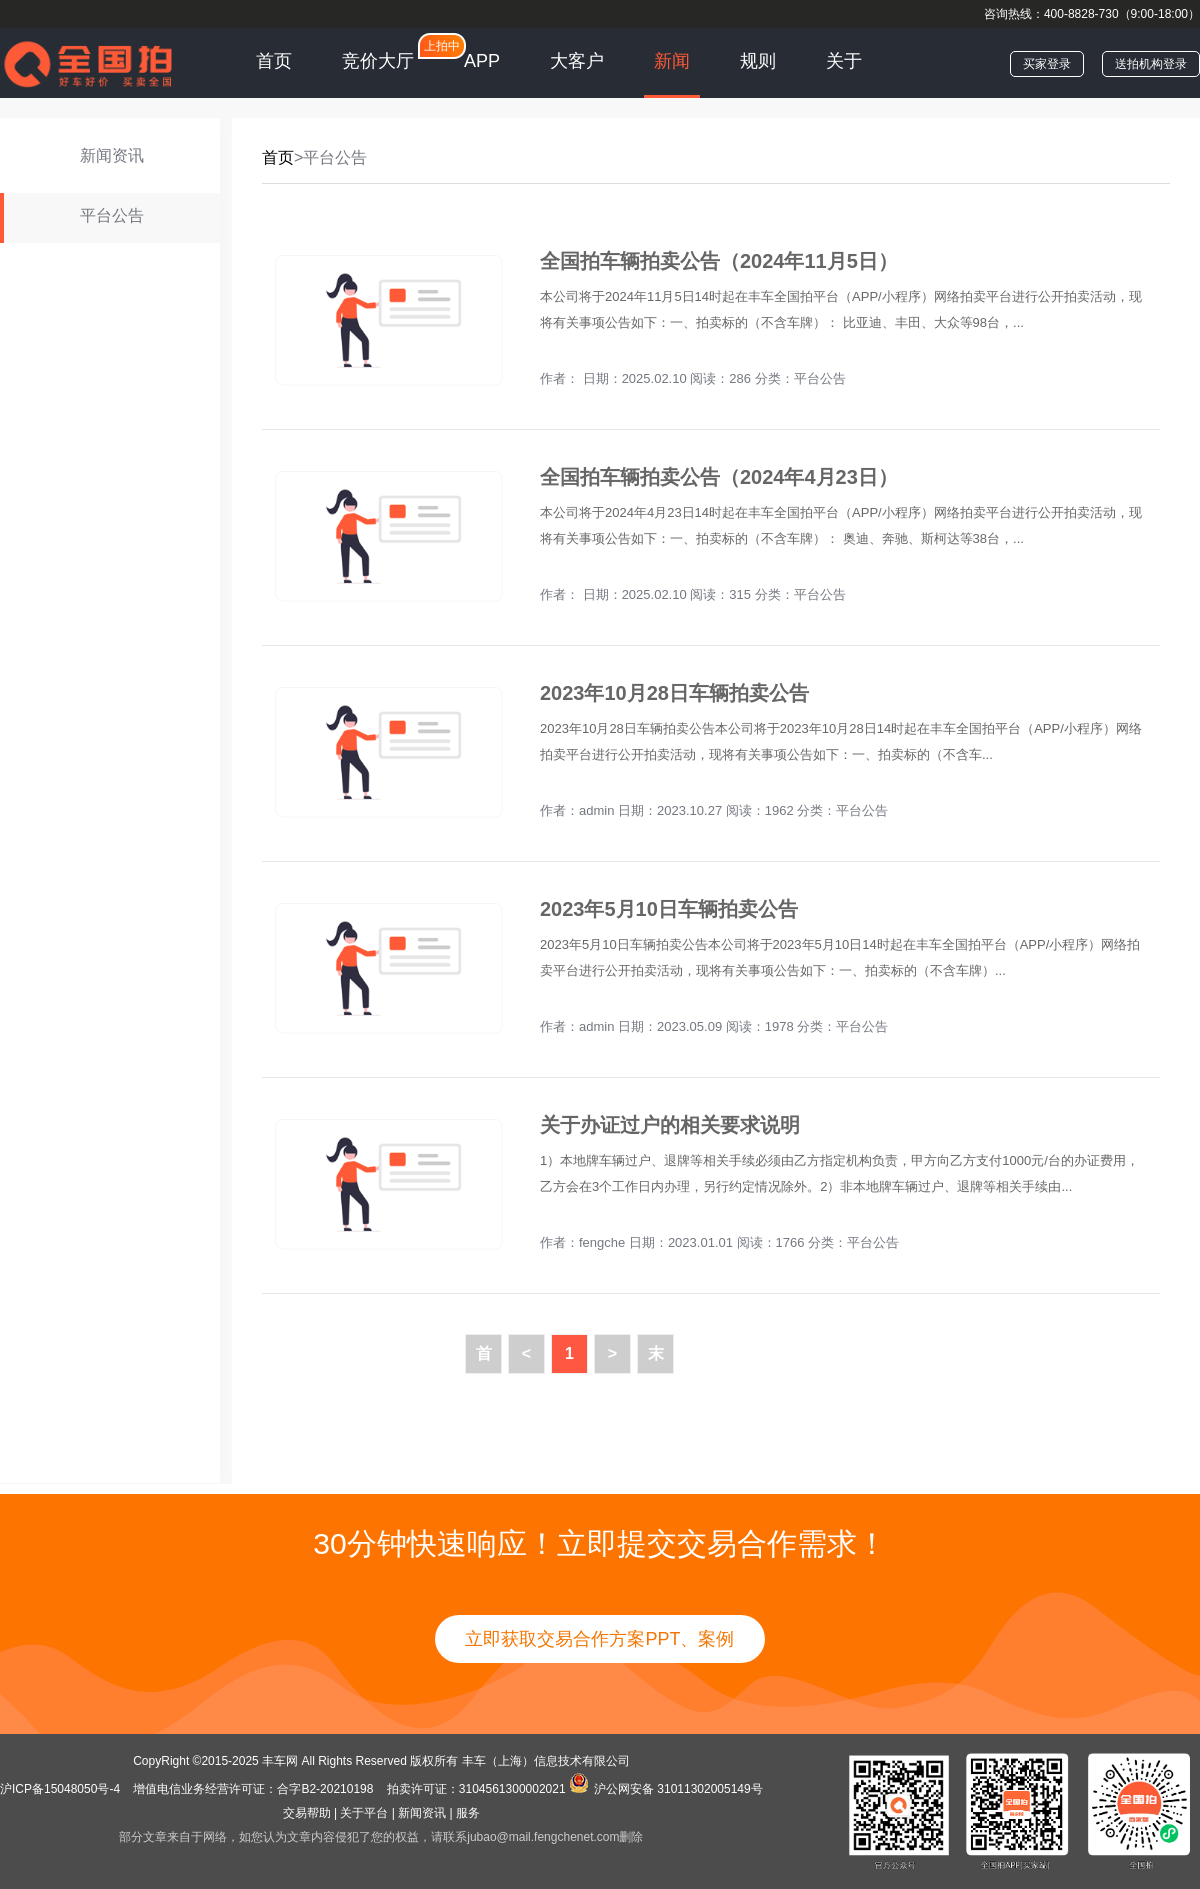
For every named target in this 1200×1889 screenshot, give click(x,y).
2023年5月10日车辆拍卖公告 (669, 909)
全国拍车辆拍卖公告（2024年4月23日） (719, 477)
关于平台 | (367, 1813)
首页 (274, 61)
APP (482, 61)
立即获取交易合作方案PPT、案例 (599, 1639)
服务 (468, 1813)
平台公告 (820, 378)
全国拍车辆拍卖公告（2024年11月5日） (719, 261)
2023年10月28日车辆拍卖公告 (674, 693)
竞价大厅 (378, 61)
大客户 (577, 61)
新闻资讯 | (425, 1813)
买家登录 (1047, 64)
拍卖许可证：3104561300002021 (476, 1789)
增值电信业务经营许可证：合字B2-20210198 (253, 1789)
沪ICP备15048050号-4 (61, 1789)
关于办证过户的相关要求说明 (670, 1125)
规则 (758, 61)
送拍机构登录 (1151, 64)
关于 (844, 61)
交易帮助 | (310, 1813)
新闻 (672, 61)
